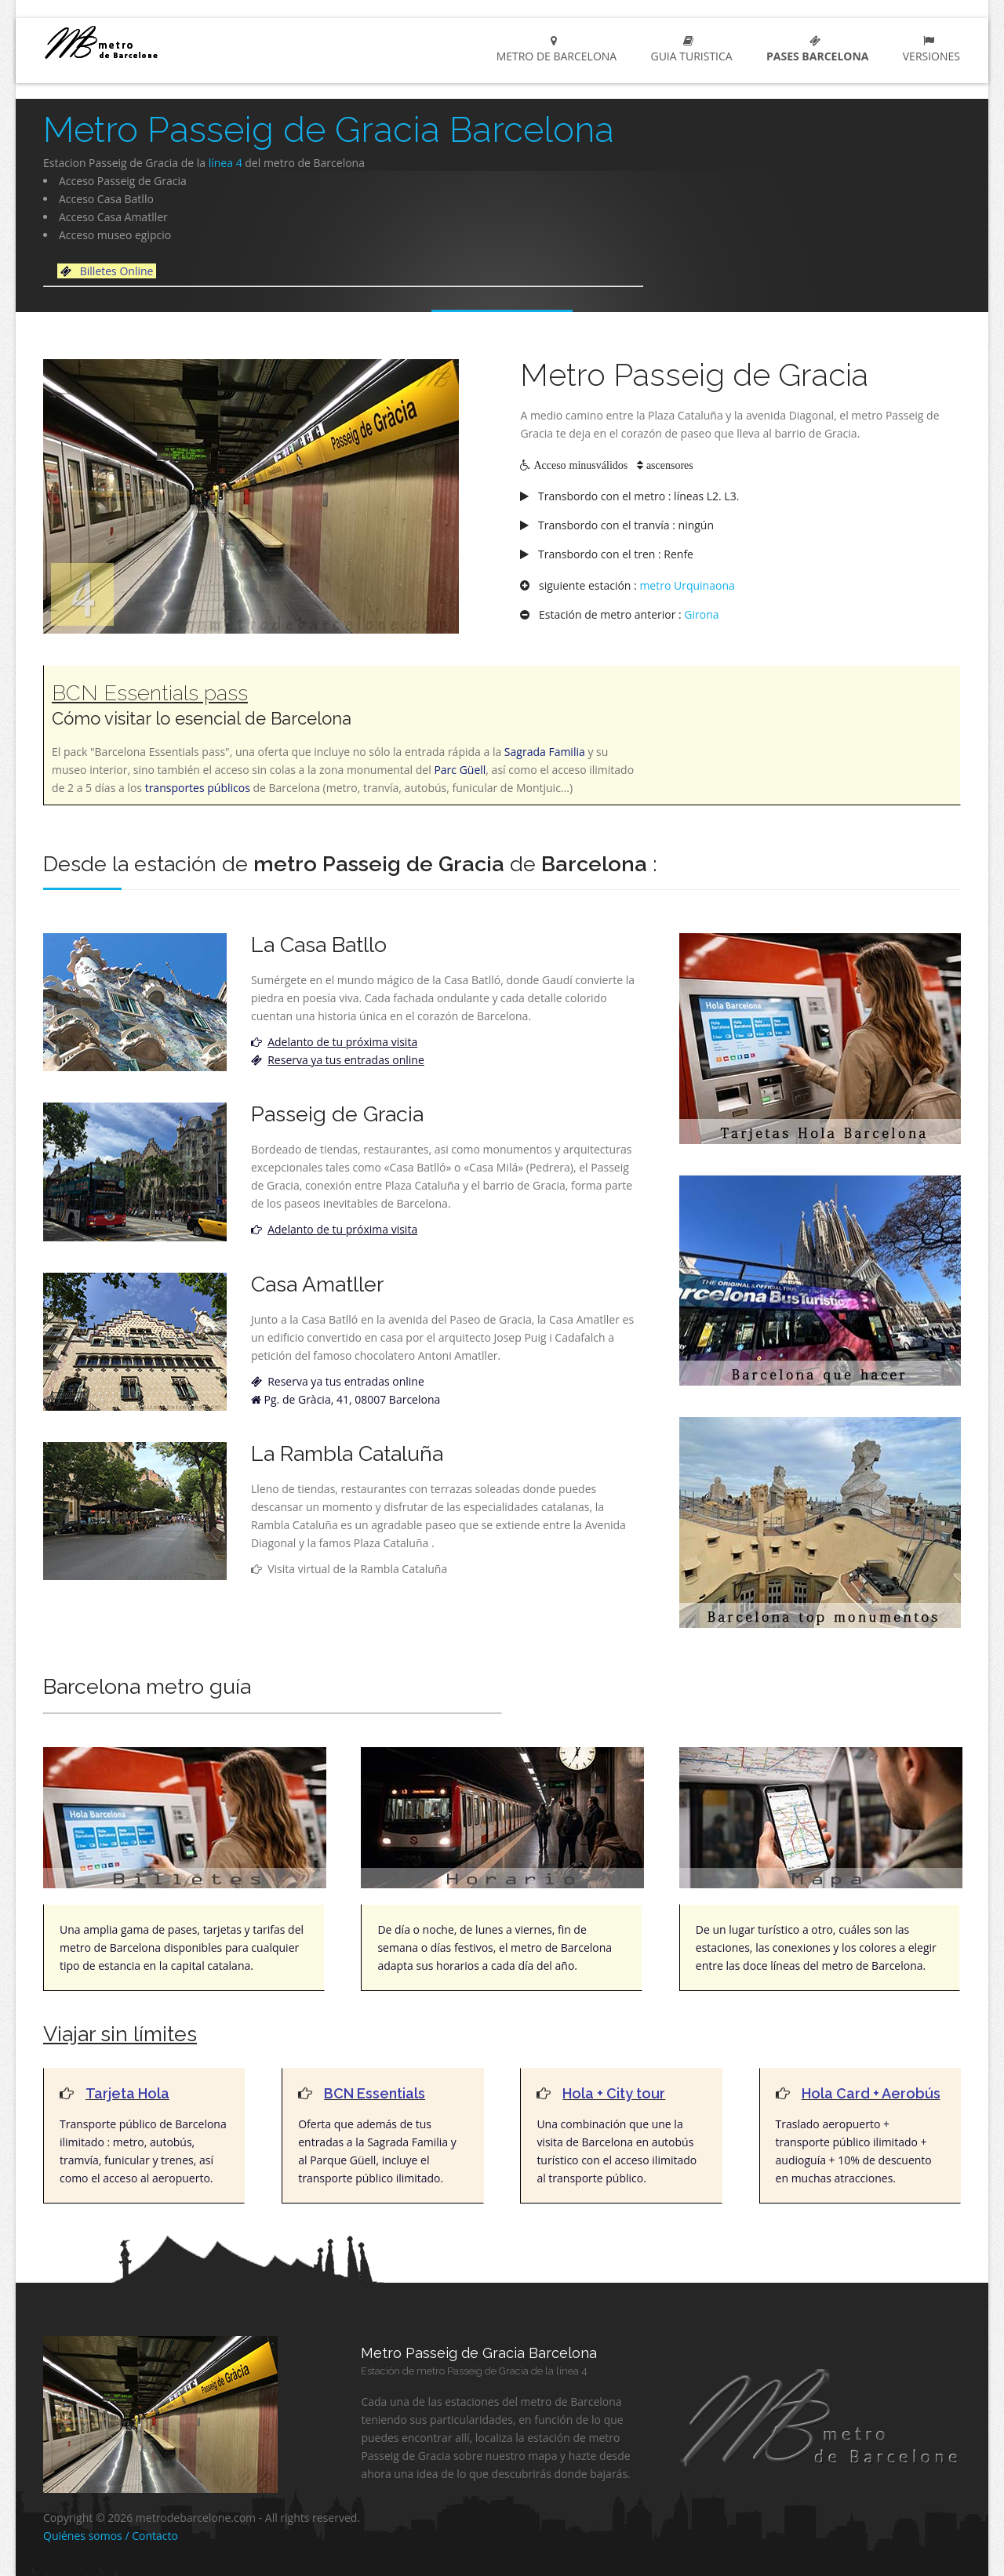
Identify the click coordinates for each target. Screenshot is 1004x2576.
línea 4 (225, 162)
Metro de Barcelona (553, 49)
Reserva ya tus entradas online (344, 1381)
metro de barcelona (158, 42)
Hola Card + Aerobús (871, 2093)
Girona (701, 614)
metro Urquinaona (686, 585)
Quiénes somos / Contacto (110, 2535)
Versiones (928, 49)
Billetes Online (118, 270)
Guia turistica (689, 49)
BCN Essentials (374, 2093)
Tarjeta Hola (127, 2093)
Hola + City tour (613, 2093)
